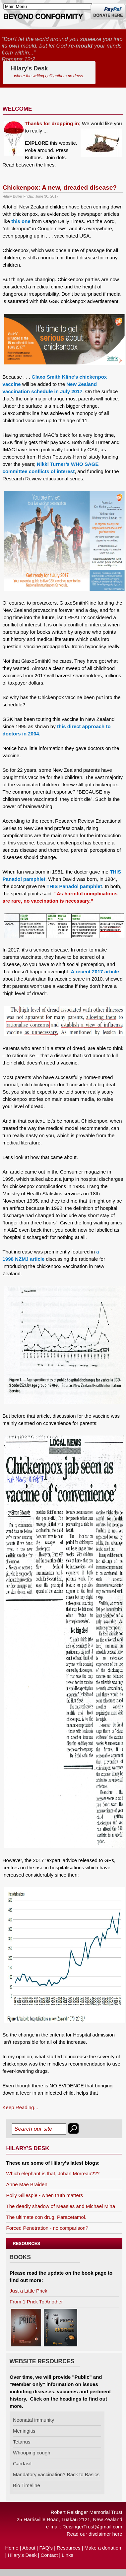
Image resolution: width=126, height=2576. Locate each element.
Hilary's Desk (47, 73)
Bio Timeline (26, 2485)
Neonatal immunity (33, 2420)
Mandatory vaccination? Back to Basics (56, 2474)
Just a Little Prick (28, 2291)
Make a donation (103, 2548)
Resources (69, 2548)
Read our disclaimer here (94, 2534)
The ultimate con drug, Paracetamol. (46, 2217)
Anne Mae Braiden (26, 2184)
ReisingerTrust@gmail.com (92, 2526)
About (28, 2548)
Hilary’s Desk (22, 2555)
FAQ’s (46, 2548)
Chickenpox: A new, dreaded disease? (60, 187)
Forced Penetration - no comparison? (47, 2228)
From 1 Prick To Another (36, 2301)
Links (67, 2555)
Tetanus (22, 2442)
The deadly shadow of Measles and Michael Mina (60, 2206)
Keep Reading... (20, 2107)
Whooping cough (31, 2452)
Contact (49, 2555)
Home (11, 2548)
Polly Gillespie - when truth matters (44, 2195)
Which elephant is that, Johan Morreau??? (53, 2173)
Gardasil (22, 2463)
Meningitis (24, 2431)
